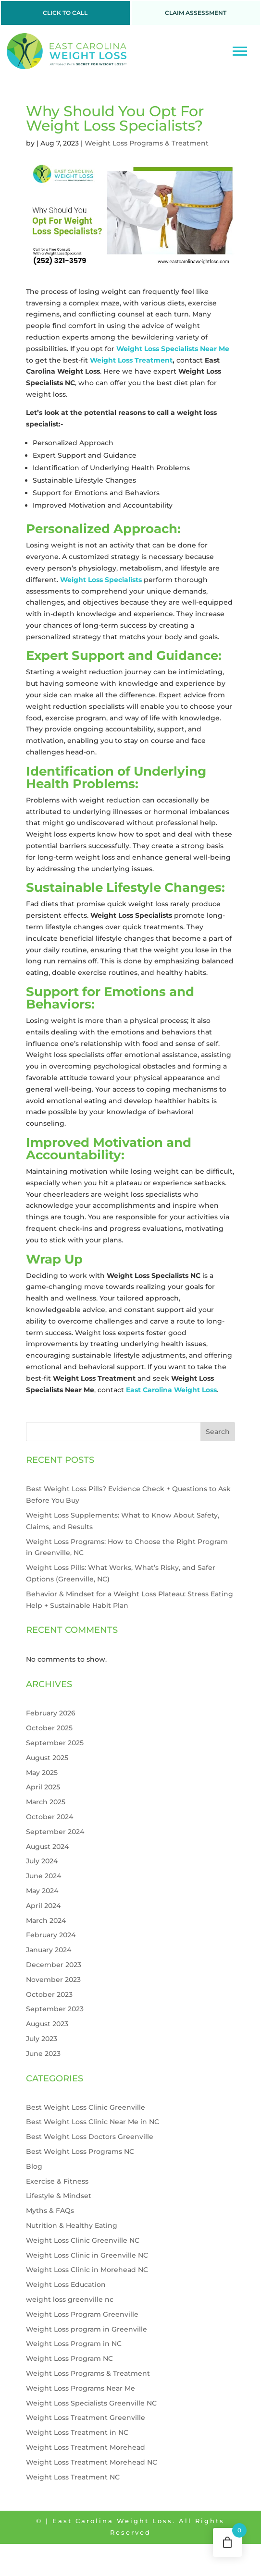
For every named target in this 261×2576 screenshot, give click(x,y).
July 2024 (42, 1861)
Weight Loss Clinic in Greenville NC (87, 2255)
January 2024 (48, 1949)
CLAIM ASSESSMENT (195, 12)
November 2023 (53, 1979)
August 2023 (47, 2023)
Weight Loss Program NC (69, 2358)
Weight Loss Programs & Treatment (147, 143)
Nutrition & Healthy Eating (71, 2225)
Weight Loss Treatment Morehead (85, 2447)
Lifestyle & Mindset (58, 2195)
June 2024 (43, 1875)
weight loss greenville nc (69, 2299)
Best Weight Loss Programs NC (80, 2151)
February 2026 (50, 1713)
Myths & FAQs (50, 2210)
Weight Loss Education (66, 2284)
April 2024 (43, 1905)
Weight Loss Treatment (131, 360)
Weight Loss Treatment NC (73, 2477)
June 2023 (43, 2053)
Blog (34, 2166)
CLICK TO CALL (65, 12)
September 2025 (55, 1742)
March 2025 (45, 1802)
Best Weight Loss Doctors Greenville (89, 2136)
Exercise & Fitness (57, 2181)
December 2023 (53, 1964)
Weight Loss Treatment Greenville (85, 2417)
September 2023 (55, 2009)
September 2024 (55, 1831)
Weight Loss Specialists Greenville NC (91, 2403)
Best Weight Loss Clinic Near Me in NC (92, 2121)
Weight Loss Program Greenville (82, 2314)
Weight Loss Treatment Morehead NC (91, 2462)
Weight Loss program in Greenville (86, 2329)
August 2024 (47, 1846)
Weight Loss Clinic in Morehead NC (87, 2269)
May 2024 (42, 1890)
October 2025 (49, 1728)
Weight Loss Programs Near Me (80, 2388)
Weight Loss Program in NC (74, 2343)
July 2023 (41, 2038)
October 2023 (49, 1994)
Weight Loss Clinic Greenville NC (82, 2240)
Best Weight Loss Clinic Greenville (85, 2107)
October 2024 (49, 1816)
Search (218, 1431)
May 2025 (42, 1772)
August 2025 (47, 1757)
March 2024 (46, 1920)
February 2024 (50, 1935)
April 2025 (43, 1787)
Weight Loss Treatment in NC (77, 2432)
